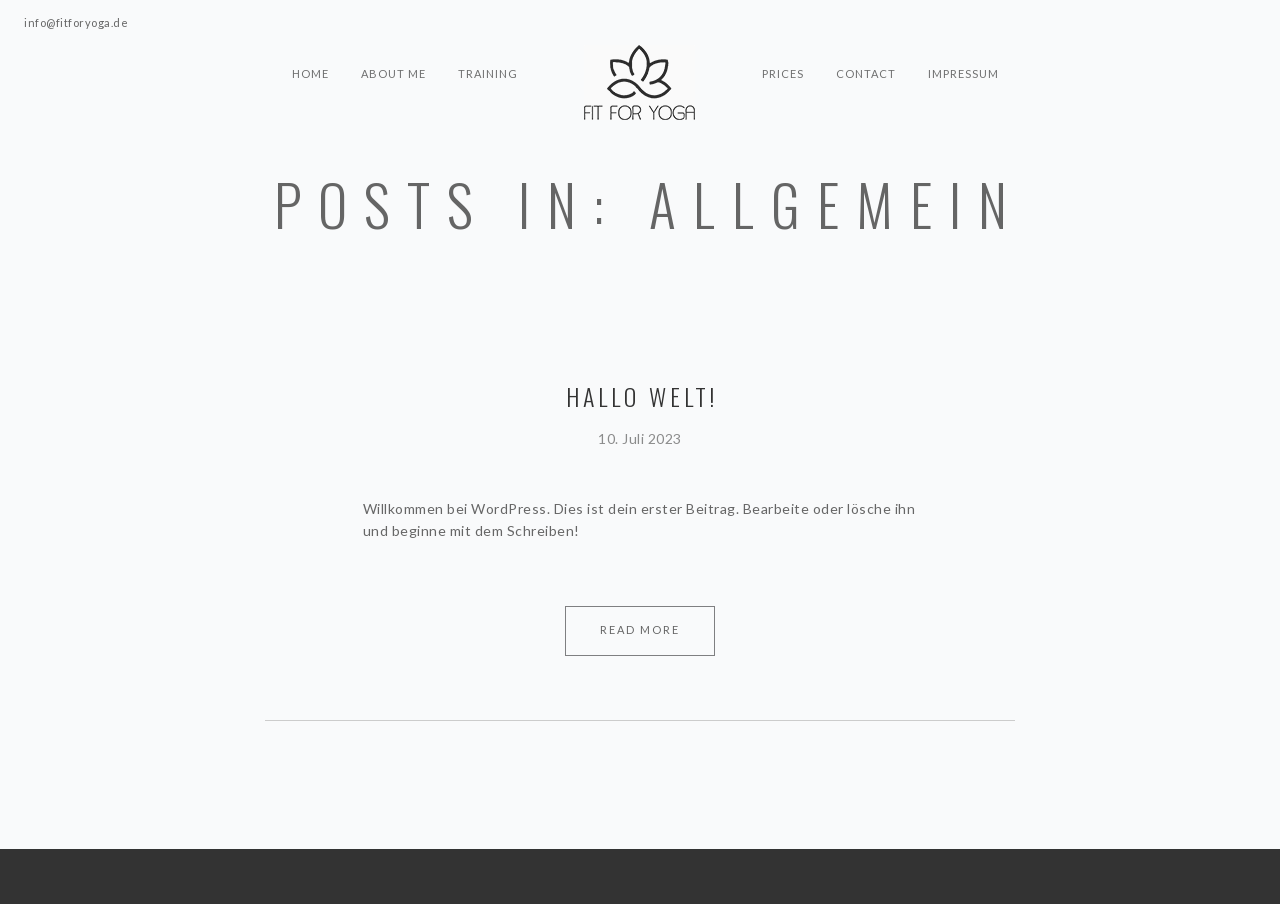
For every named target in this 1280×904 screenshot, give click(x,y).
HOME (310, 73)
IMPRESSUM (963, 73)
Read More (640, 629)
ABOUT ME (393, 73)
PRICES (783, 73)
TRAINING (488, 73)
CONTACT (866, 73)
